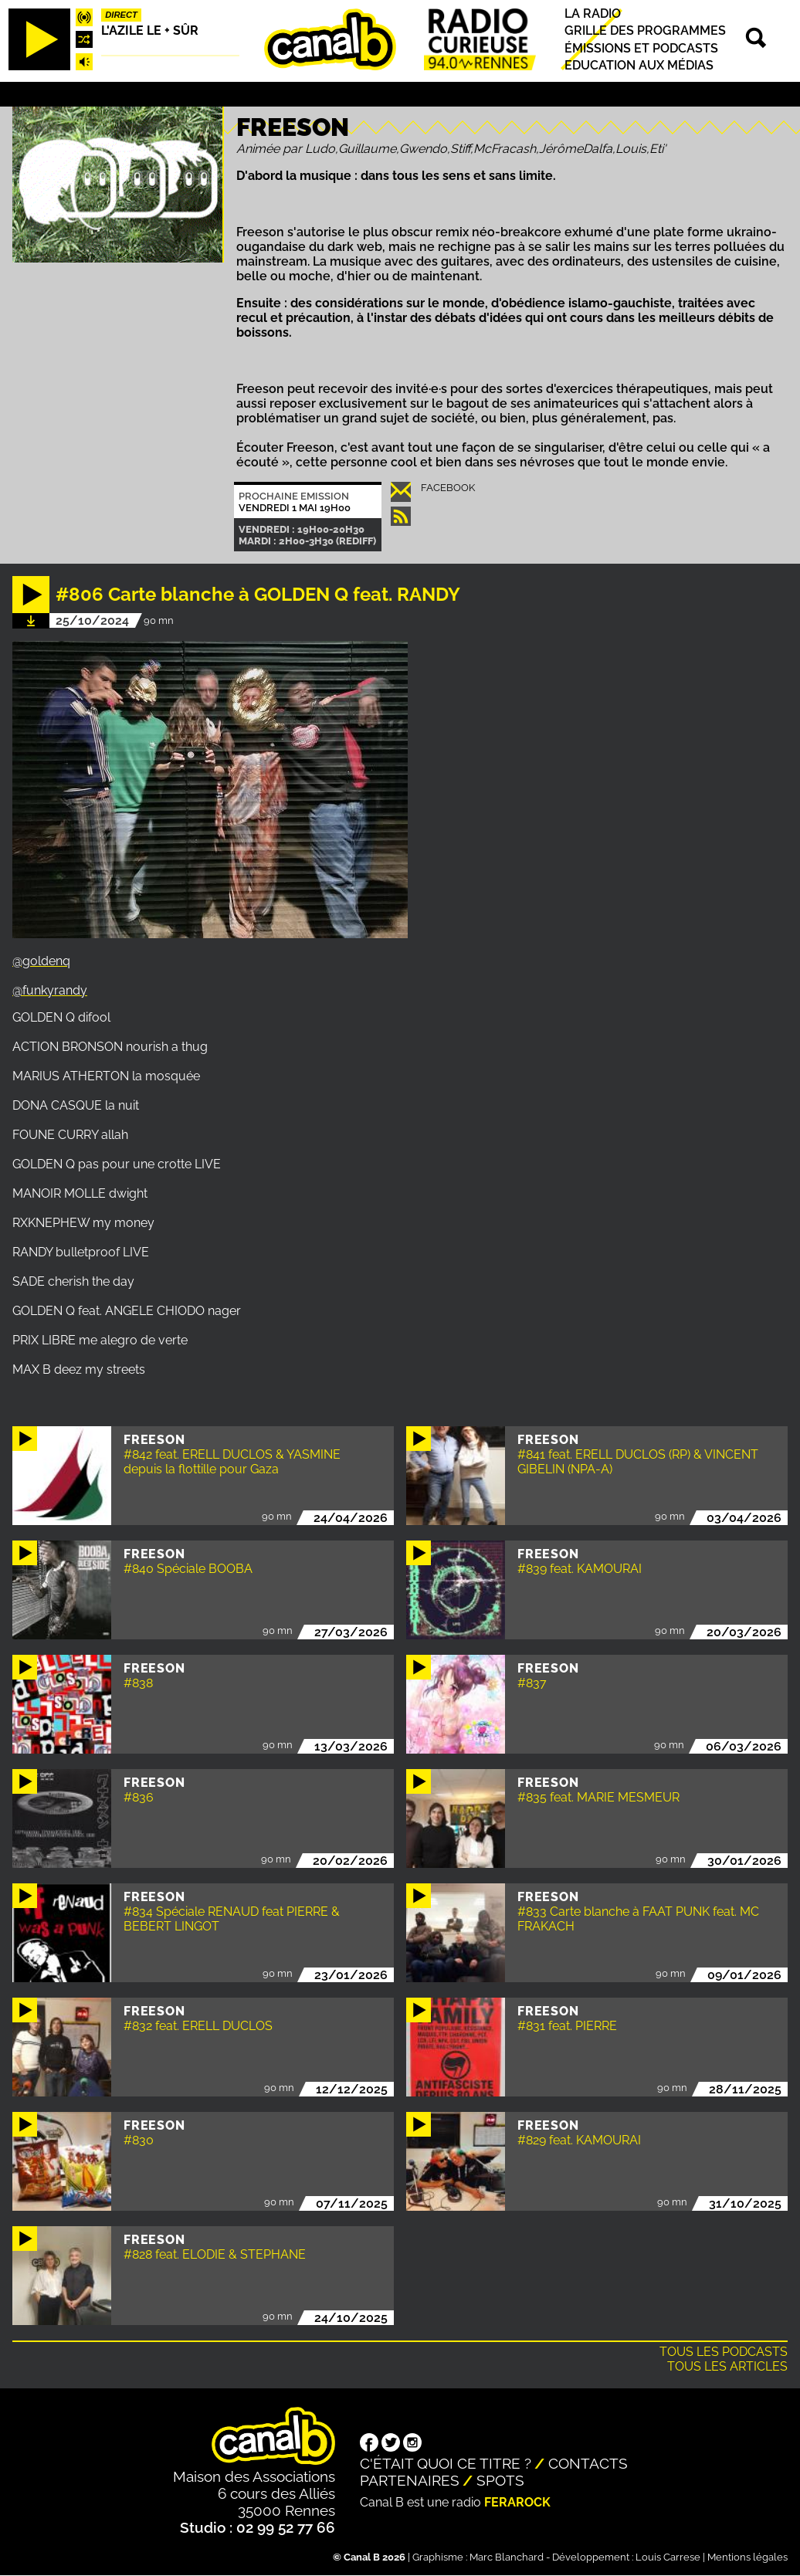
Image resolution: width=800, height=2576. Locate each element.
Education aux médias (639, 65)
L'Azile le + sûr (149, 30)
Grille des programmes (645, 31)
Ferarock (517, 2502)
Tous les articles (727, 2366)
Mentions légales (747, 2557)
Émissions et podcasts (641, 48)
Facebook (448, 487)
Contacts (588, 2463)
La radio (592, 13)
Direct (121, 14)
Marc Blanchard (506, 2557)
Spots (500, 2480)
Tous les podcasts (723, 2351)
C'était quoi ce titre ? (445, 2463)
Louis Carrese (668, 2557)
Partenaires (409, 2480)
